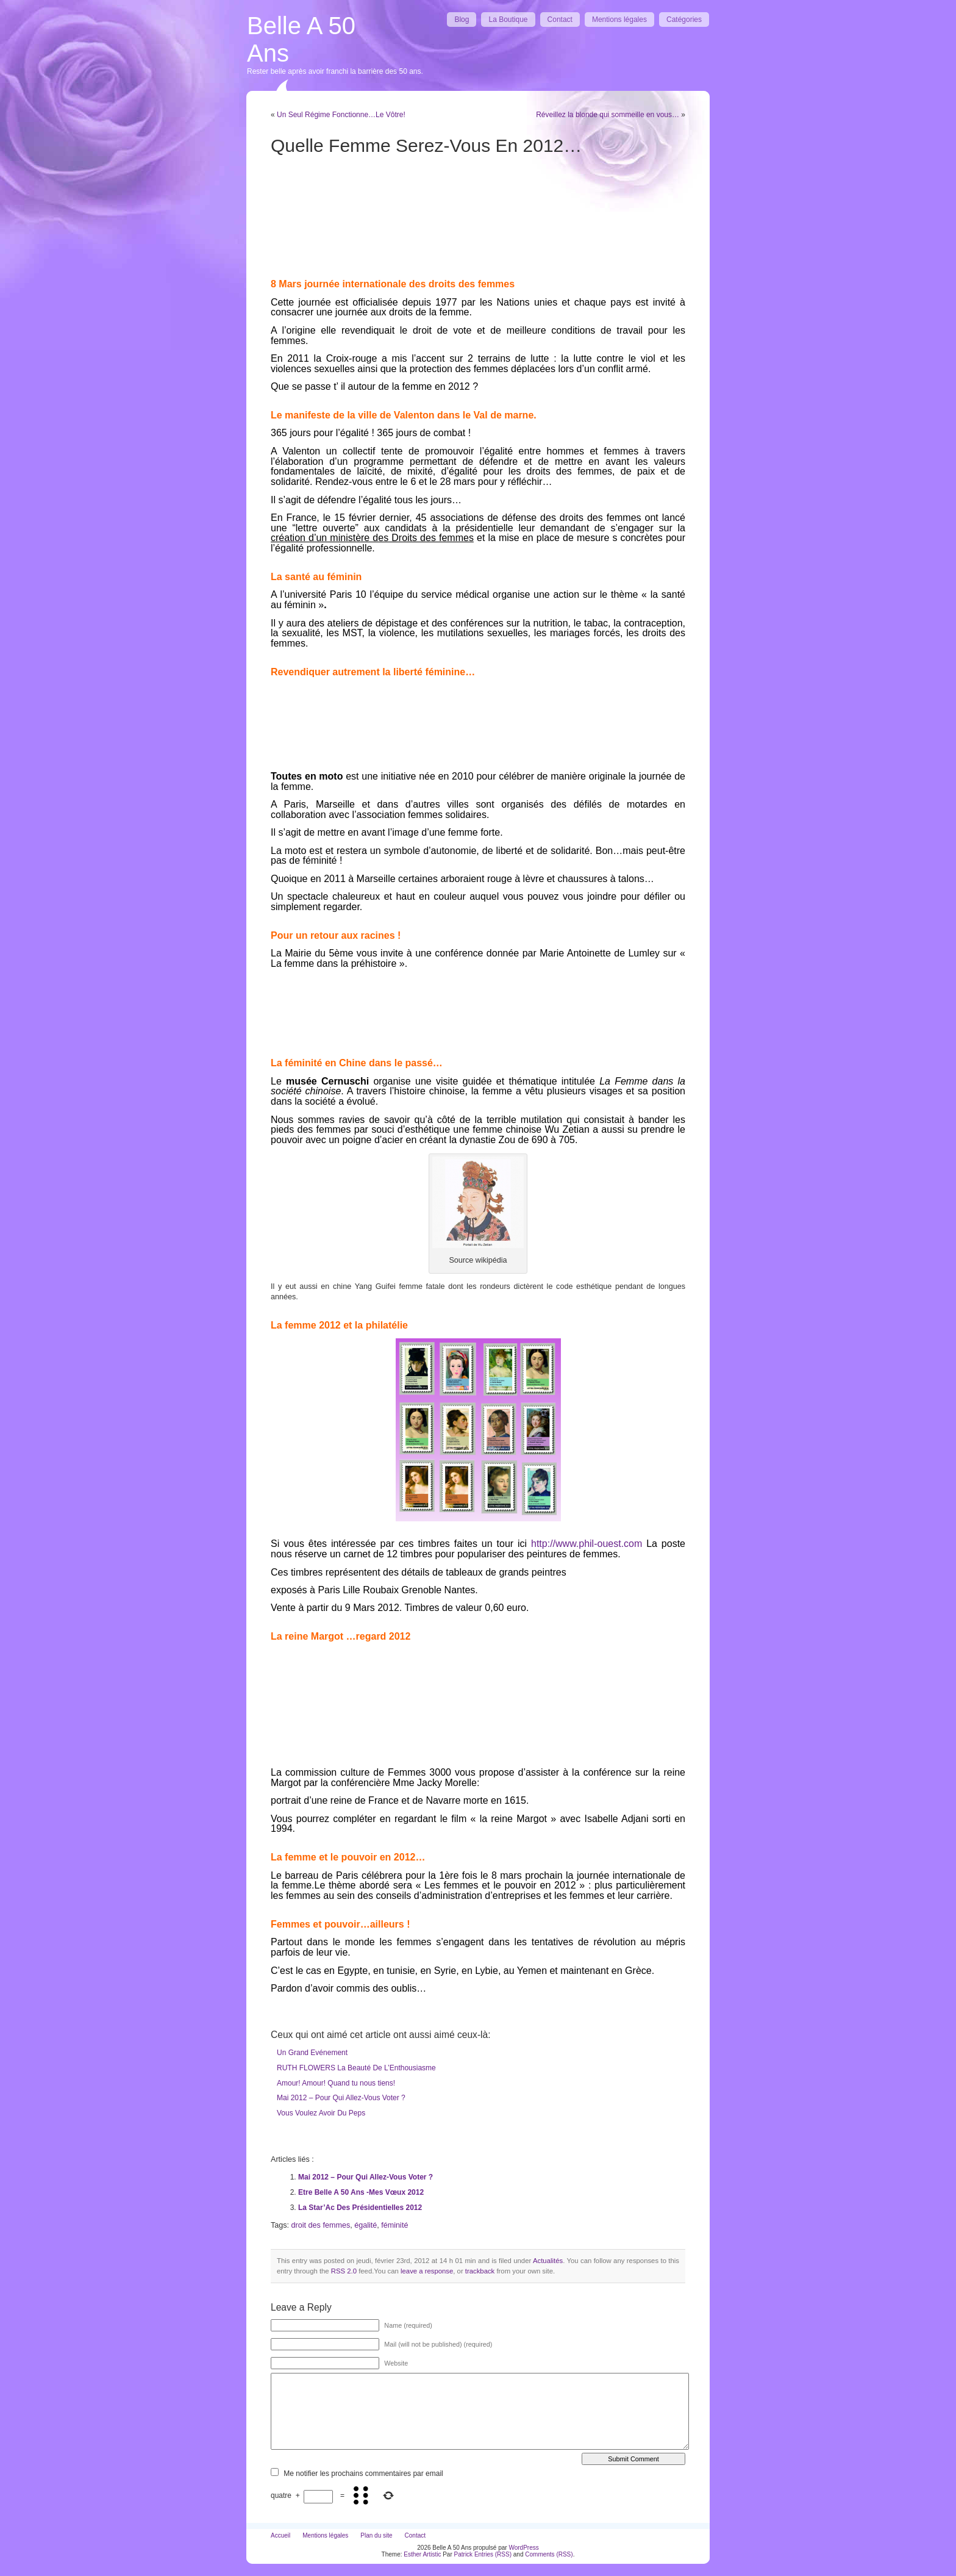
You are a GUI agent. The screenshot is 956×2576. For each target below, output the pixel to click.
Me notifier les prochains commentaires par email (363, 2473)
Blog (461, 19)
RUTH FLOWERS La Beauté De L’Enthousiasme (356, 2068)
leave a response (427, 2271)
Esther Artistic (422, 2554)
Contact (560, 19)
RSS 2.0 (344, 2271)
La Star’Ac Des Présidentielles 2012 (360, 2207)
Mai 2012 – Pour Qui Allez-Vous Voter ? (341, 2097)
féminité (394, 2225)
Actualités (548, 2260)
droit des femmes (321, 2225)
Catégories (684, 19)
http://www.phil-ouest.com (586, 1543)
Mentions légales (619, 19)
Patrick (463, 2554)
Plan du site (376, 2535)
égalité (365, 2225)
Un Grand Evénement (312, 2052)
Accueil (280, 2535)
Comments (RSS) (549, 2554)
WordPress (523, 2547)
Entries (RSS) (493, 2554)
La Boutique (507, 19)
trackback (479, 2271)
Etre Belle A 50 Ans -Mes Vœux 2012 (361, 2192)
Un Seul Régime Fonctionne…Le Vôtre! (341, 114)
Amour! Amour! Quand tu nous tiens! (336, 2083)
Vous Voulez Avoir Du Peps (321, 2113)
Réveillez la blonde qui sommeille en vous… (607, 114)
